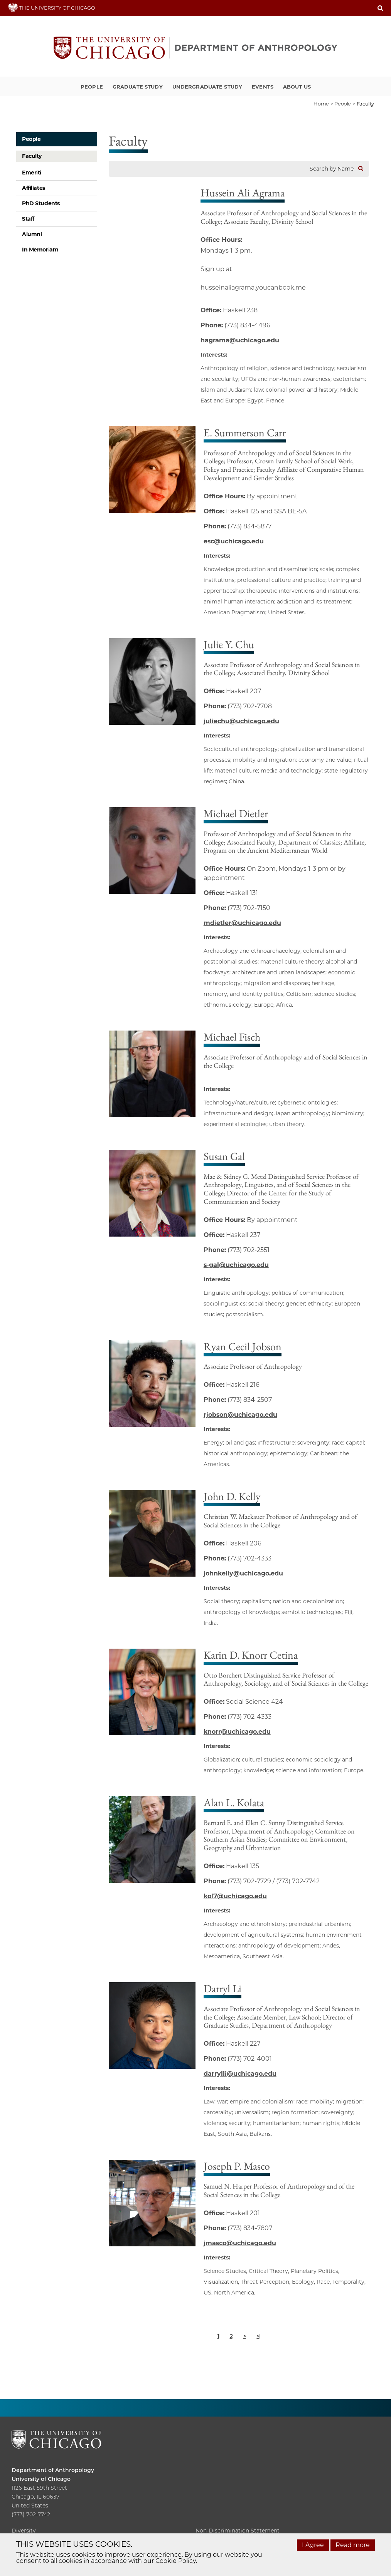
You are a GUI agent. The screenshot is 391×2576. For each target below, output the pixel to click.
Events (262, 87)
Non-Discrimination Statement (238, 2530)
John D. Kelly (232, 1496)
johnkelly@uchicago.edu (243, 1573)
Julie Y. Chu (229, 644)
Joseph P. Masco (237, 2166)
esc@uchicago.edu (234, 541)
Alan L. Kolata (234, 1802)
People (92, 87)
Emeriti (31, 172)
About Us (297, 87)
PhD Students (41, 203)
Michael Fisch (232, 1037)
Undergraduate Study (207, 87)
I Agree (313, 2545)
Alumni (32, 234)
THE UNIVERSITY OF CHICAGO (51, 8)
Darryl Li (222, 1988)
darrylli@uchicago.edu (240, 2073)
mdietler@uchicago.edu (242, 923)
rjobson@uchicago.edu (240, 1414)
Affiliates (33, 187)
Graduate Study (138, 87)
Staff (28, 218)
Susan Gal (224, 1156)
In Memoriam (40, 249)
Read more (352, 2545)
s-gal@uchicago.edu (236, 1265)
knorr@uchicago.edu (237, 1731)
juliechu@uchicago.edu (241, 721)
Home (321, 104)
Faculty (32, 156)
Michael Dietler (236, 813)
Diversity (24, 2530)
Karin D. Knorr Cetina (251, 1655)
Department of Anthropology (53, 2470)
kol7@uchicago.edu (235, 1896)
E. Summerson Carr (245, 432)
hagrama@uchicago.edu (240, 340)
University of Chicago (41, 2478)
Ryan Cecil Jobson (242, 1346)
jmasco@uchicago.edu (240, 2243)
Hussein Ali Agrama (243, 192)
